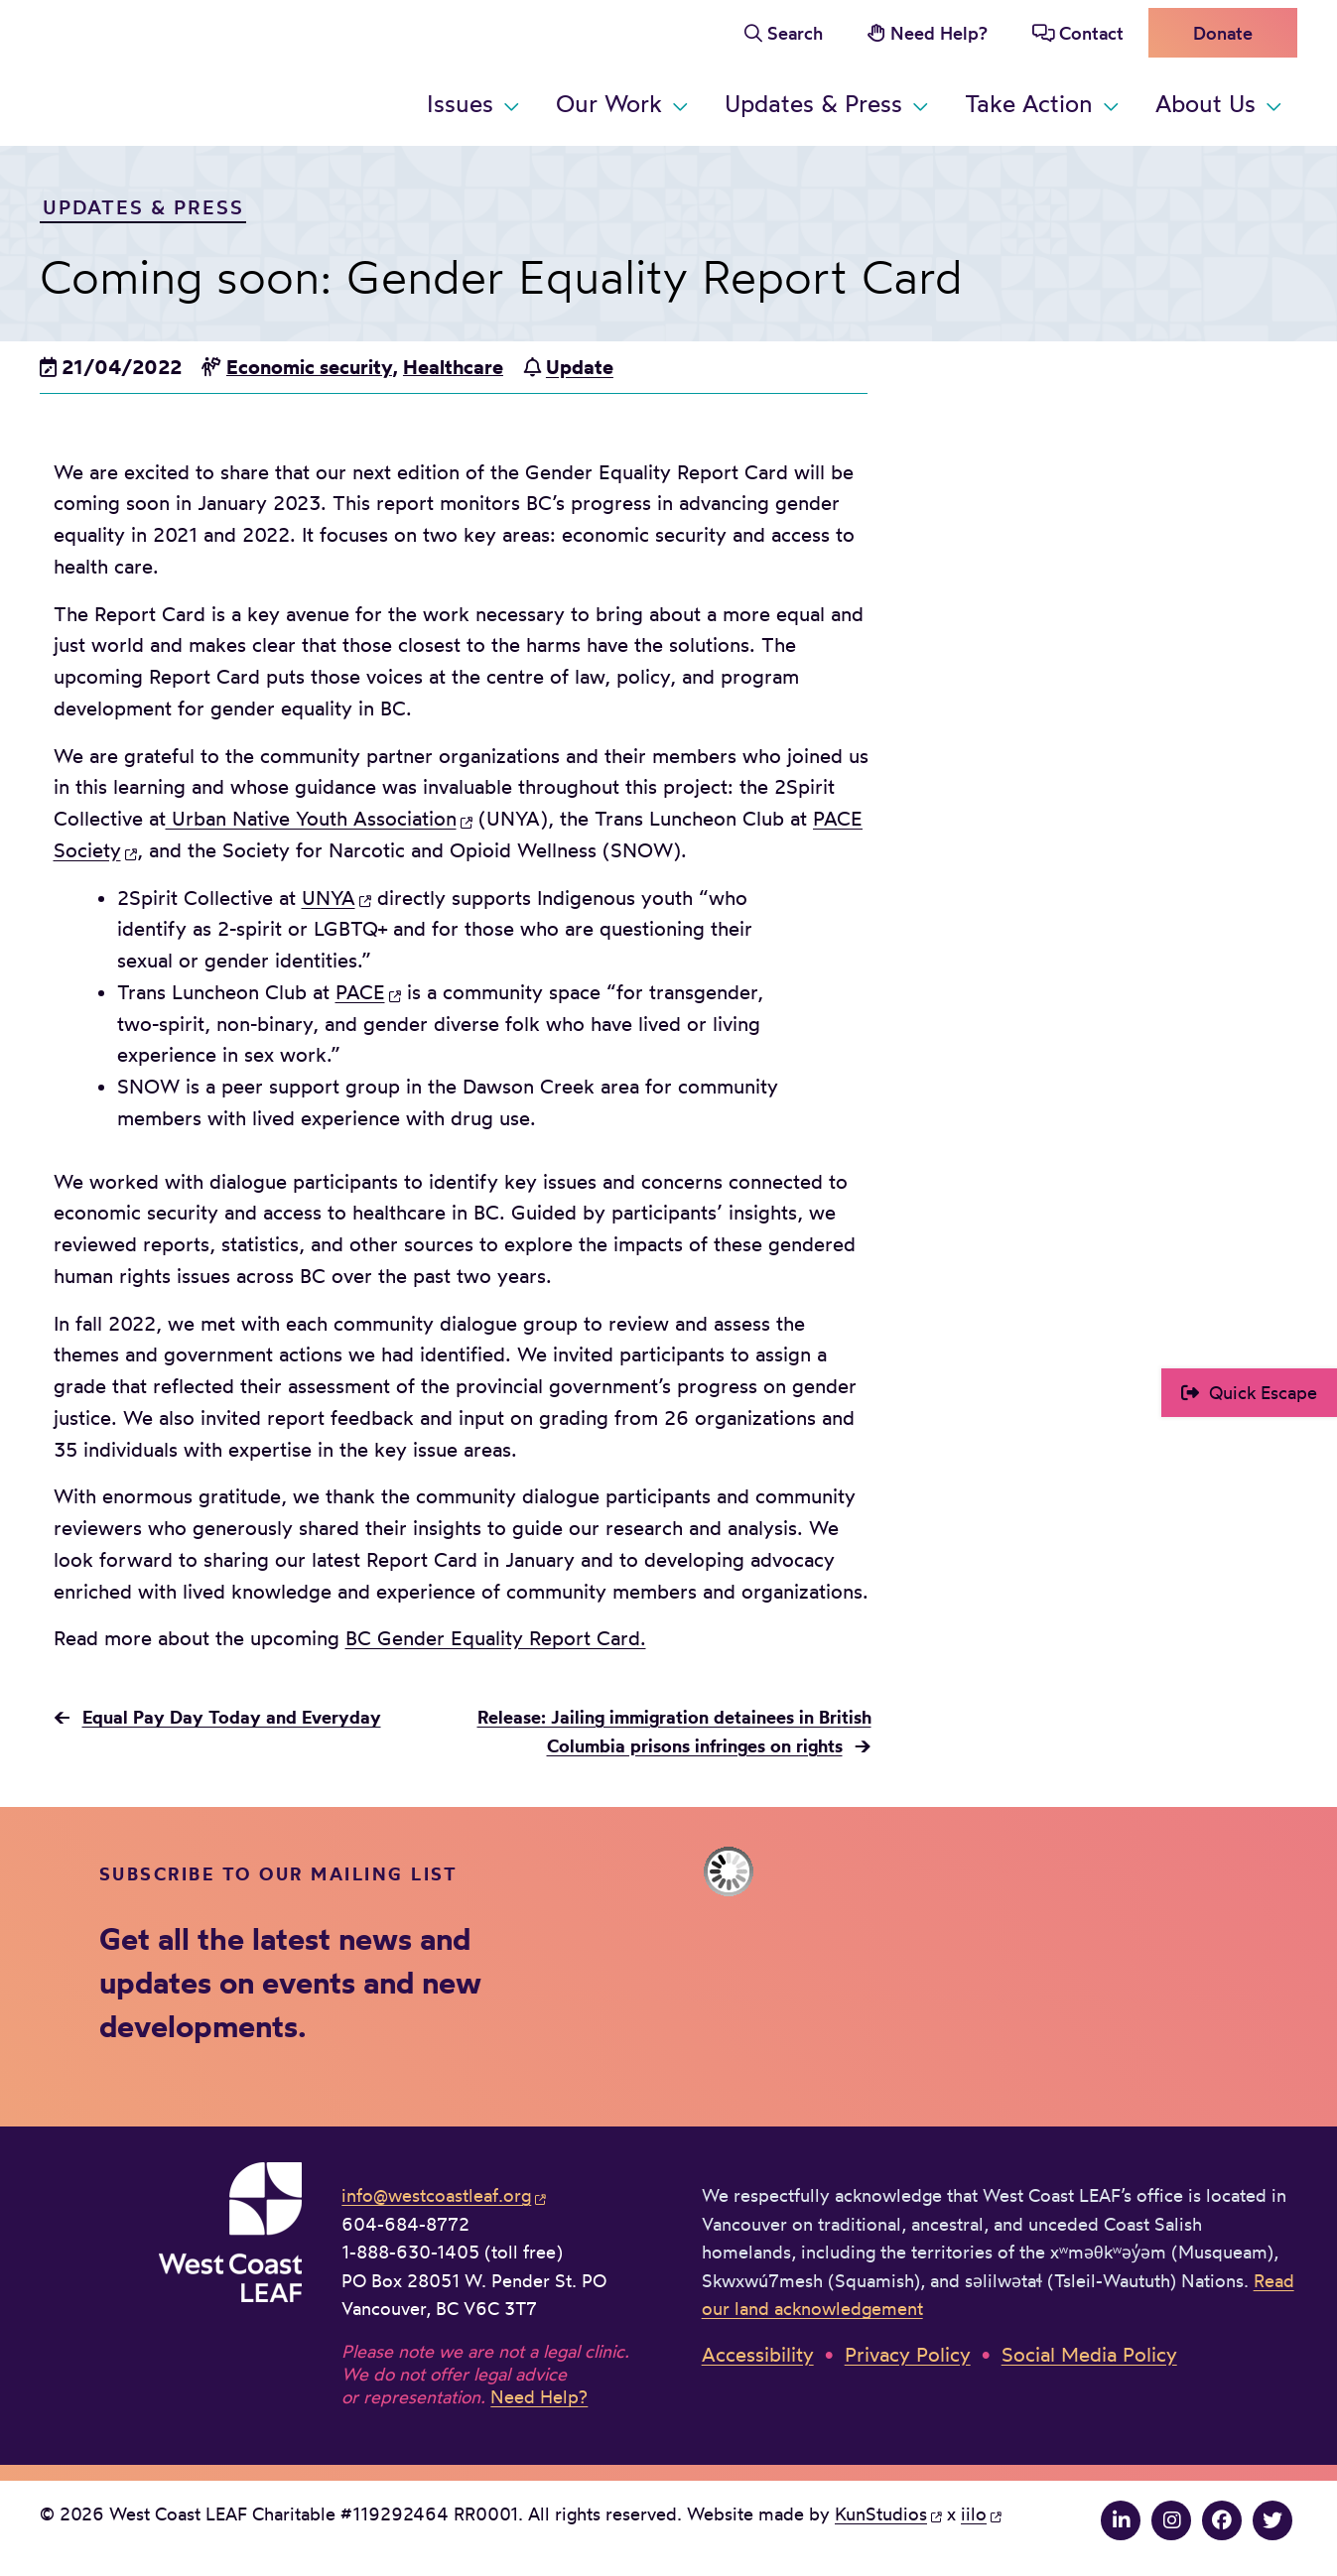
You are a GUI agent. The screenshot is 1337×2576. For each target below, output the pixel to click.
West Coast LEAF (188, 69)
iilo (974, 2514)
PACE (360, 992)
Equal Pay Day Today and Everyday (231, 1717)
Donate (1223, 33)
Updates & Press (813, 103)
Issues (460, 103)
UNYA (328, 898)
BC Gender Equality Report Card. (495, 1638)
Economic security (309, 366)
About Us (1205, 103)
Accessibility (758, 2355)
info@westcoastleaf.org (436, 2195)
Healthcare (453, 366)
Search (795, 33)
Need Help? (939, 33)
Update (579, 366)
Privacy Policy (908, 2355)
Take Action (1029, 103)
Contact (1091, 33)
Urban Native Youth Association (311, 819)
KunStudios (881, 2514)
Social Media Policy (1089, 2355)
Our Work (609, 103)
